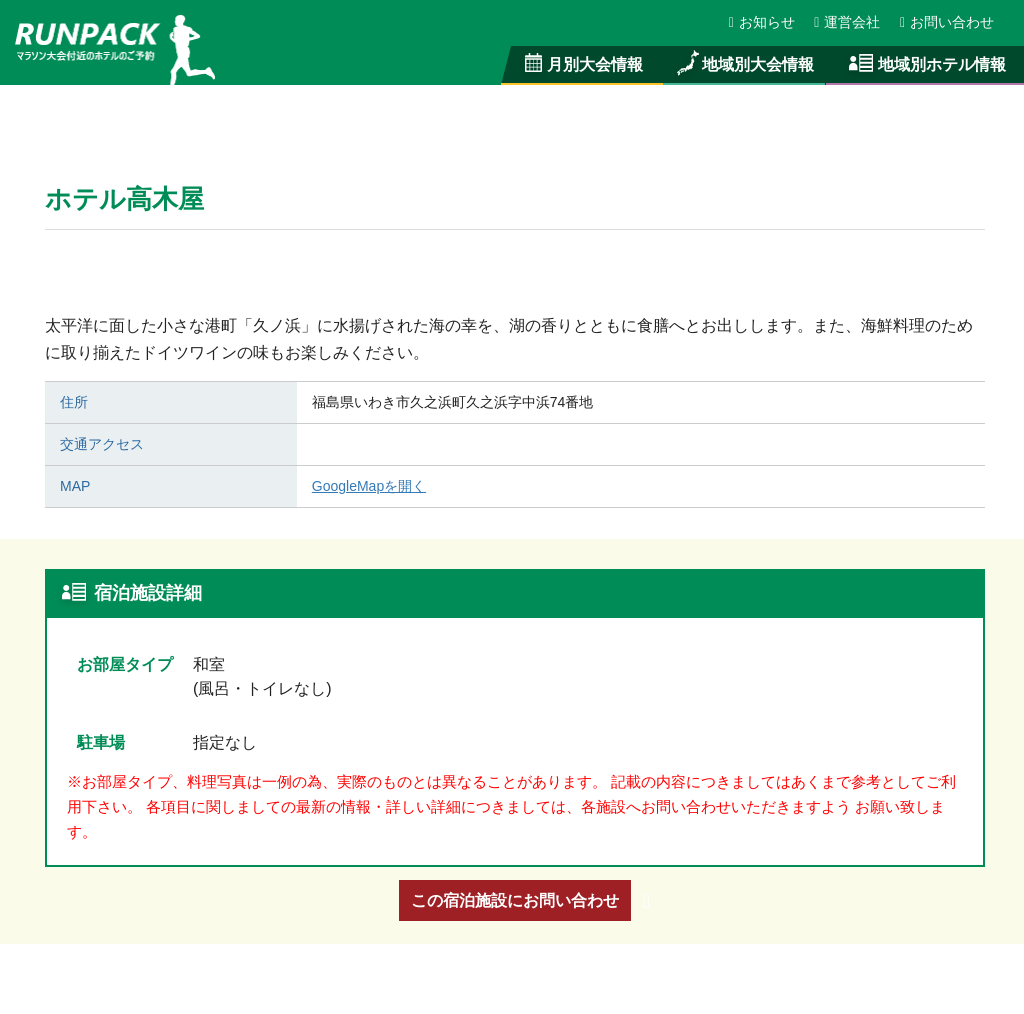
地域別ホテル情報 (925, 64)
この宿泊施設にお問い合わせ (515, 900)
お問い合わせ (947, 22)
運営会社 (848, 22)
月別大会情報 (582, 64)
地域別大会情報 (744, 64)
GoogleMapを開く (370, 486)
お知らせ (763, 22)
